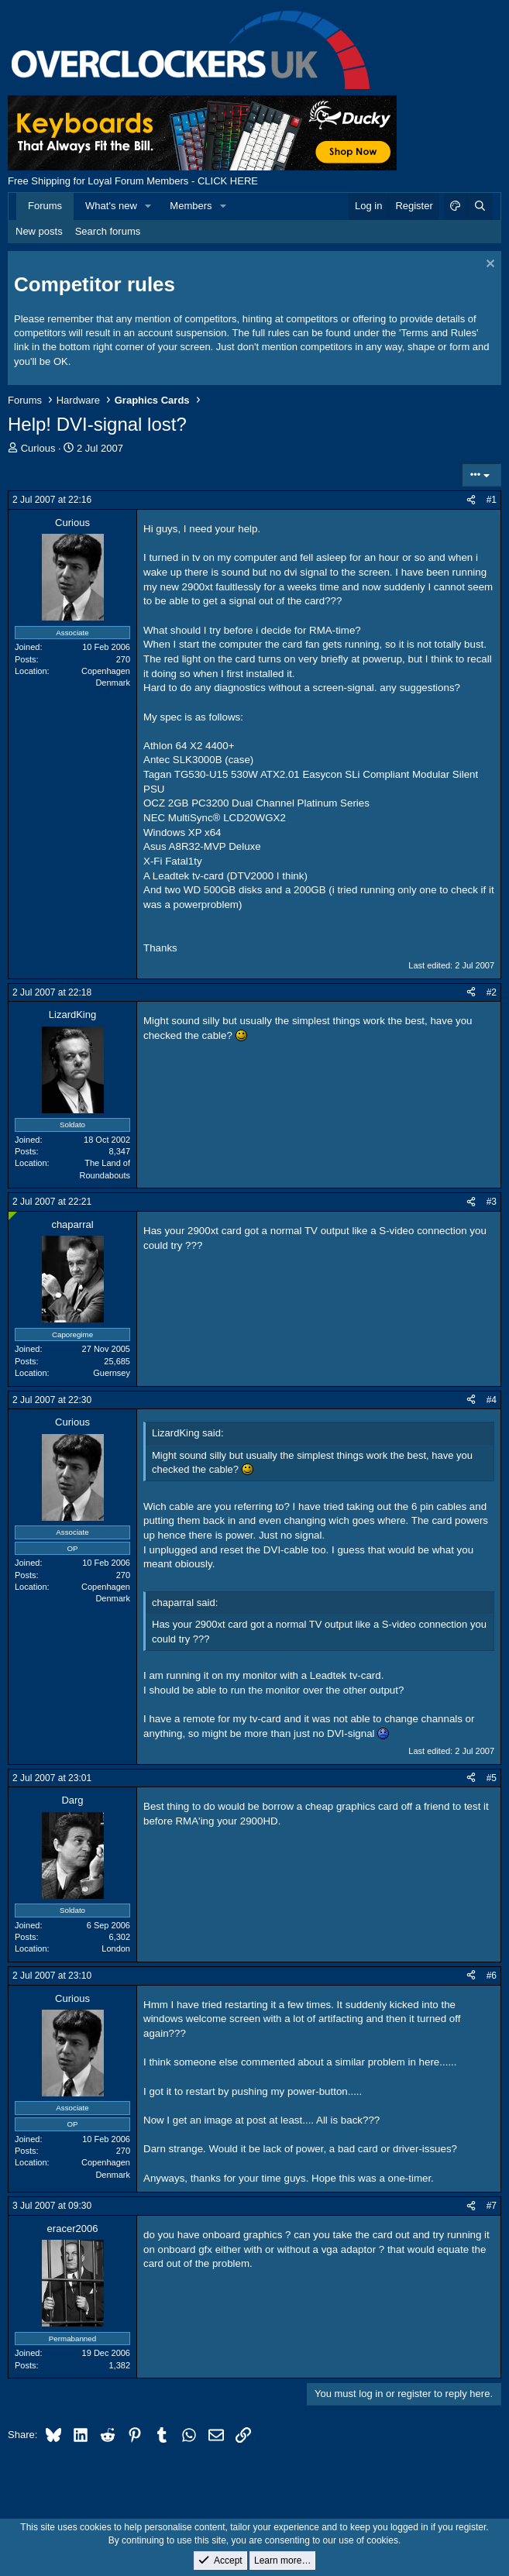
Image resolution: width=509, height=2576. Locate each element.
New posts (39, 231)
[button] (149, 206)
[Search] (479, 206)
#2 (492, 992)
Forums (45, 206)
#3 (492, 1201)
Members (191, 206)
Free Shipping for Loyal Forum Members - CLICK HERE (133, 181)
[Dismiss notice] (488, 265)
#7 (492, 2205)
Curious (38, 448)
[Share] (471, 500)
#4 (492, 1400)
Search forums (108, 231)
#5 (492, 1778)
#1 (492, 499)
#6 (492, 1975)
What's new (111, 206)
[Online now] (13, 1216)
